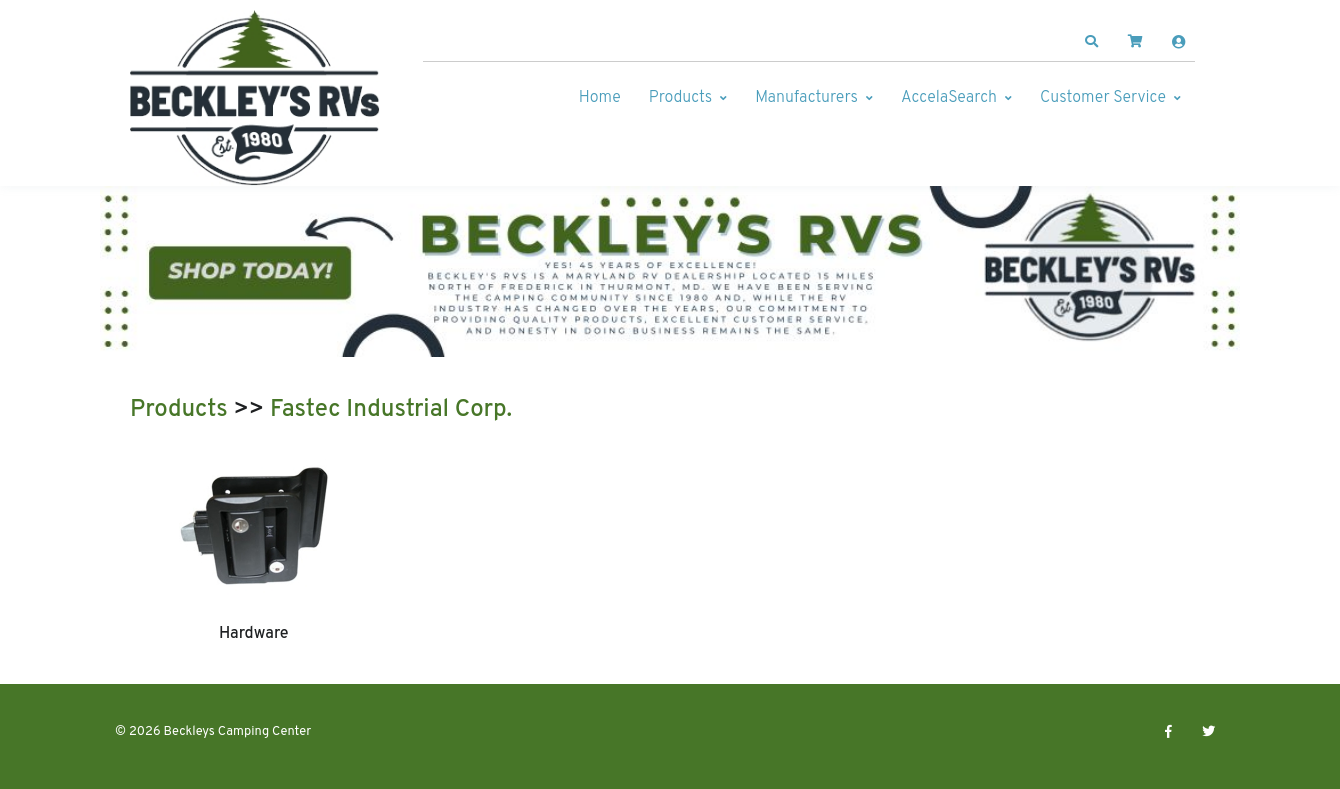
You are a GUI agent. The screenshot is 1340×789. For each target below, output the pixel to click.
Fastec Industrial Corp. (391, 410)
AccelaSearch (949, 98)
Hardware (254, 634)
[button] (1092, 42)
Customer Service (1103, 98)
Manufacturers (806, 98)
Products (680, 98)
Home (600, 98)
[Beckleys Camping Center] (255, 98)
